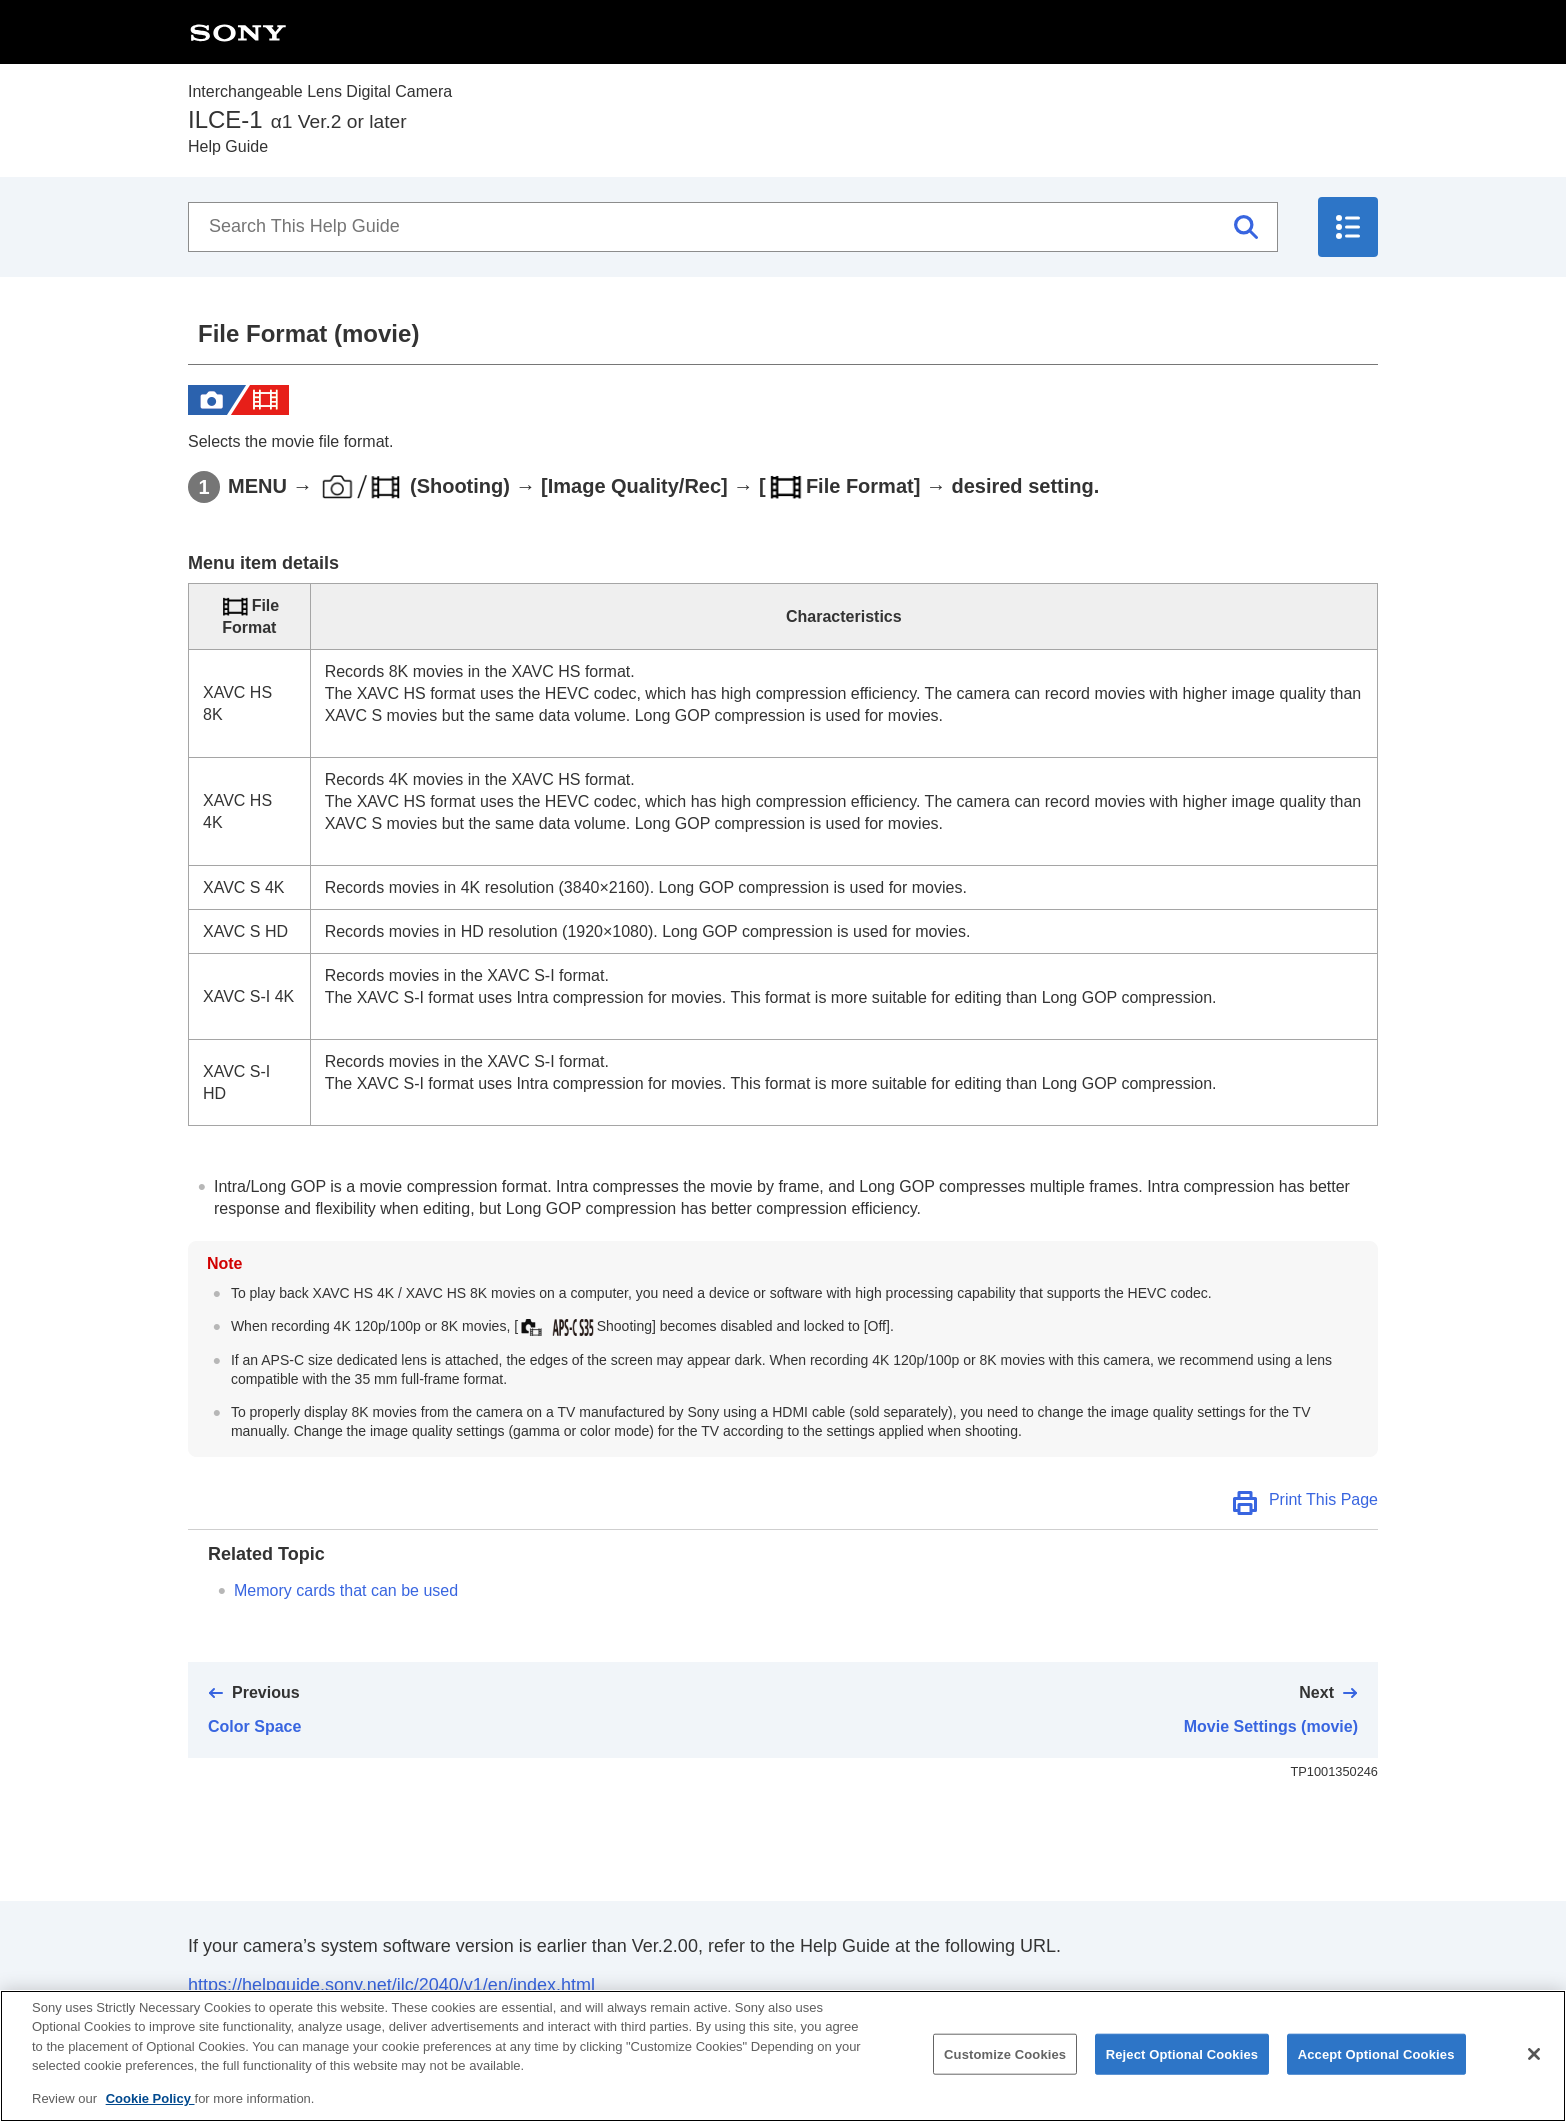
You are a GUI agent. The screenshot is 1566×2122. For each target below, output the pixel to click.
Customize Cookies (1005, 2074)
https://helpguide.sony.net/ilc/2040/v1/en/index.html (391, 1985)
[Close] (1534, 2074)
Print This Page (1323, 1499)
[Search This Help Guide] (733, 227)
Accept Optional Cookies (1376, 2074)
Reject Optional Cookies (1182, 2074)
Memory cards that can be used (346, 1590)
